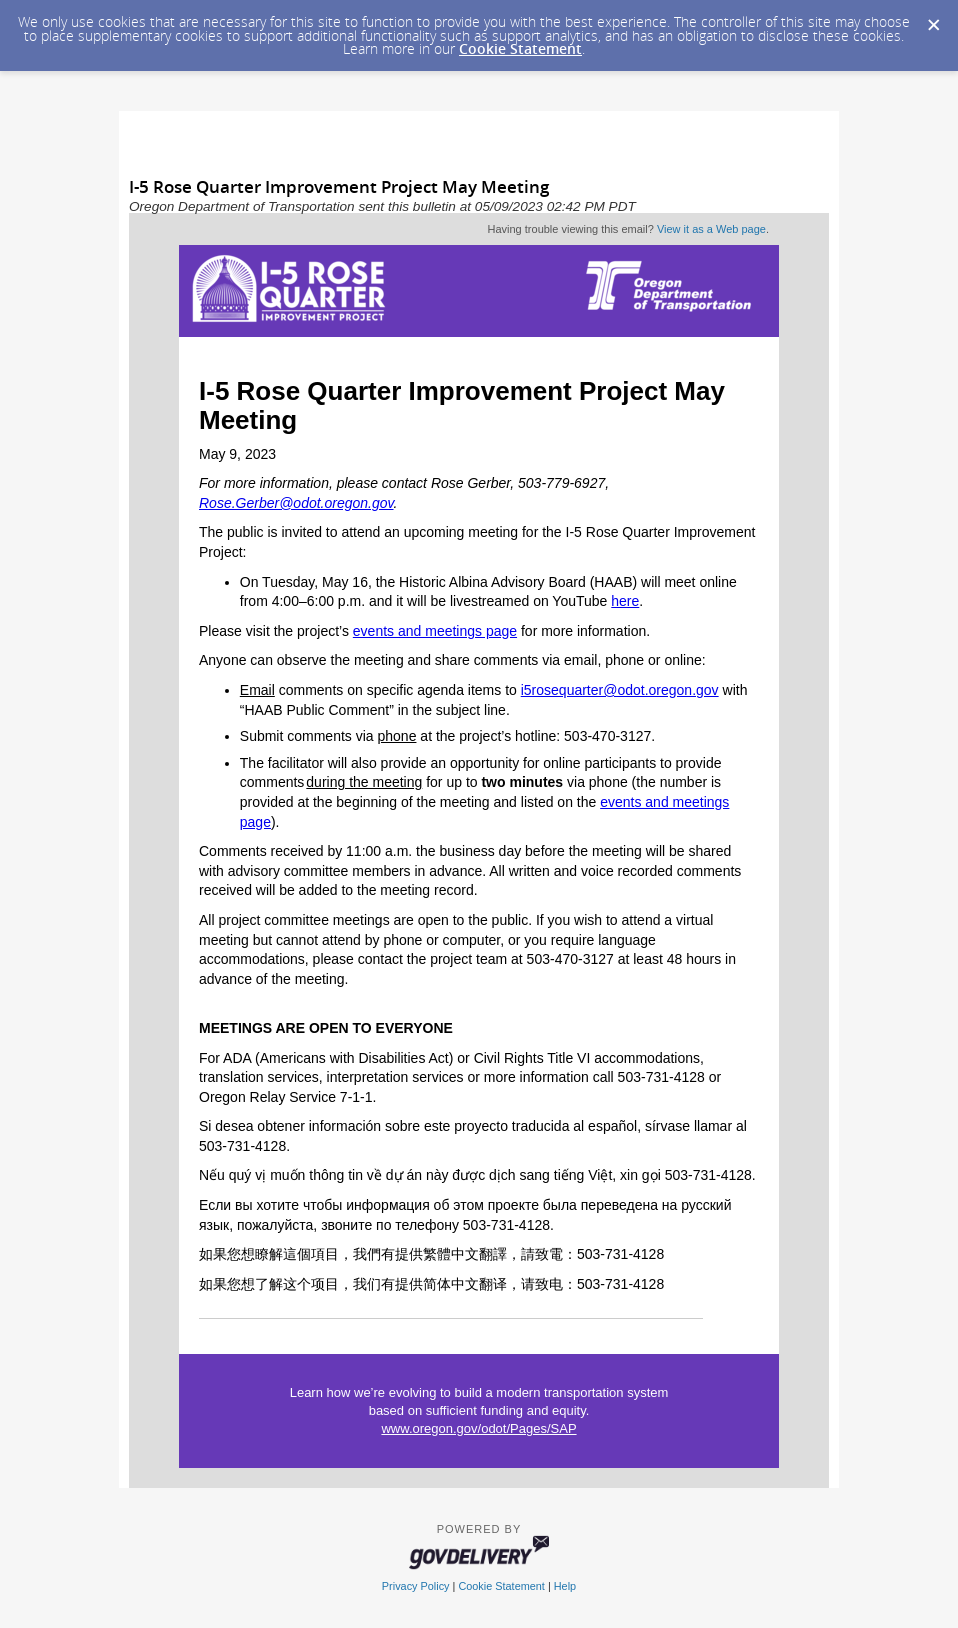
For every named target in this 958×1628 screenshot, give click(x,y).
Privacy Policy (416, 1586)
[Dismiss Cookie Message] (933, 19)
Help (565, 1586)
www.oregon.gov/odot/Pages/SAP (478, 1428)
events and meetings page (435, 631)
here (625, 601)
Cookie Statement (520, 48)
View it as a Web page (711, 229)
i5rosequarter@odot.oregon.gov (620, 690)
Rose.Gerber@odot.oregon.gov (296, 503)
